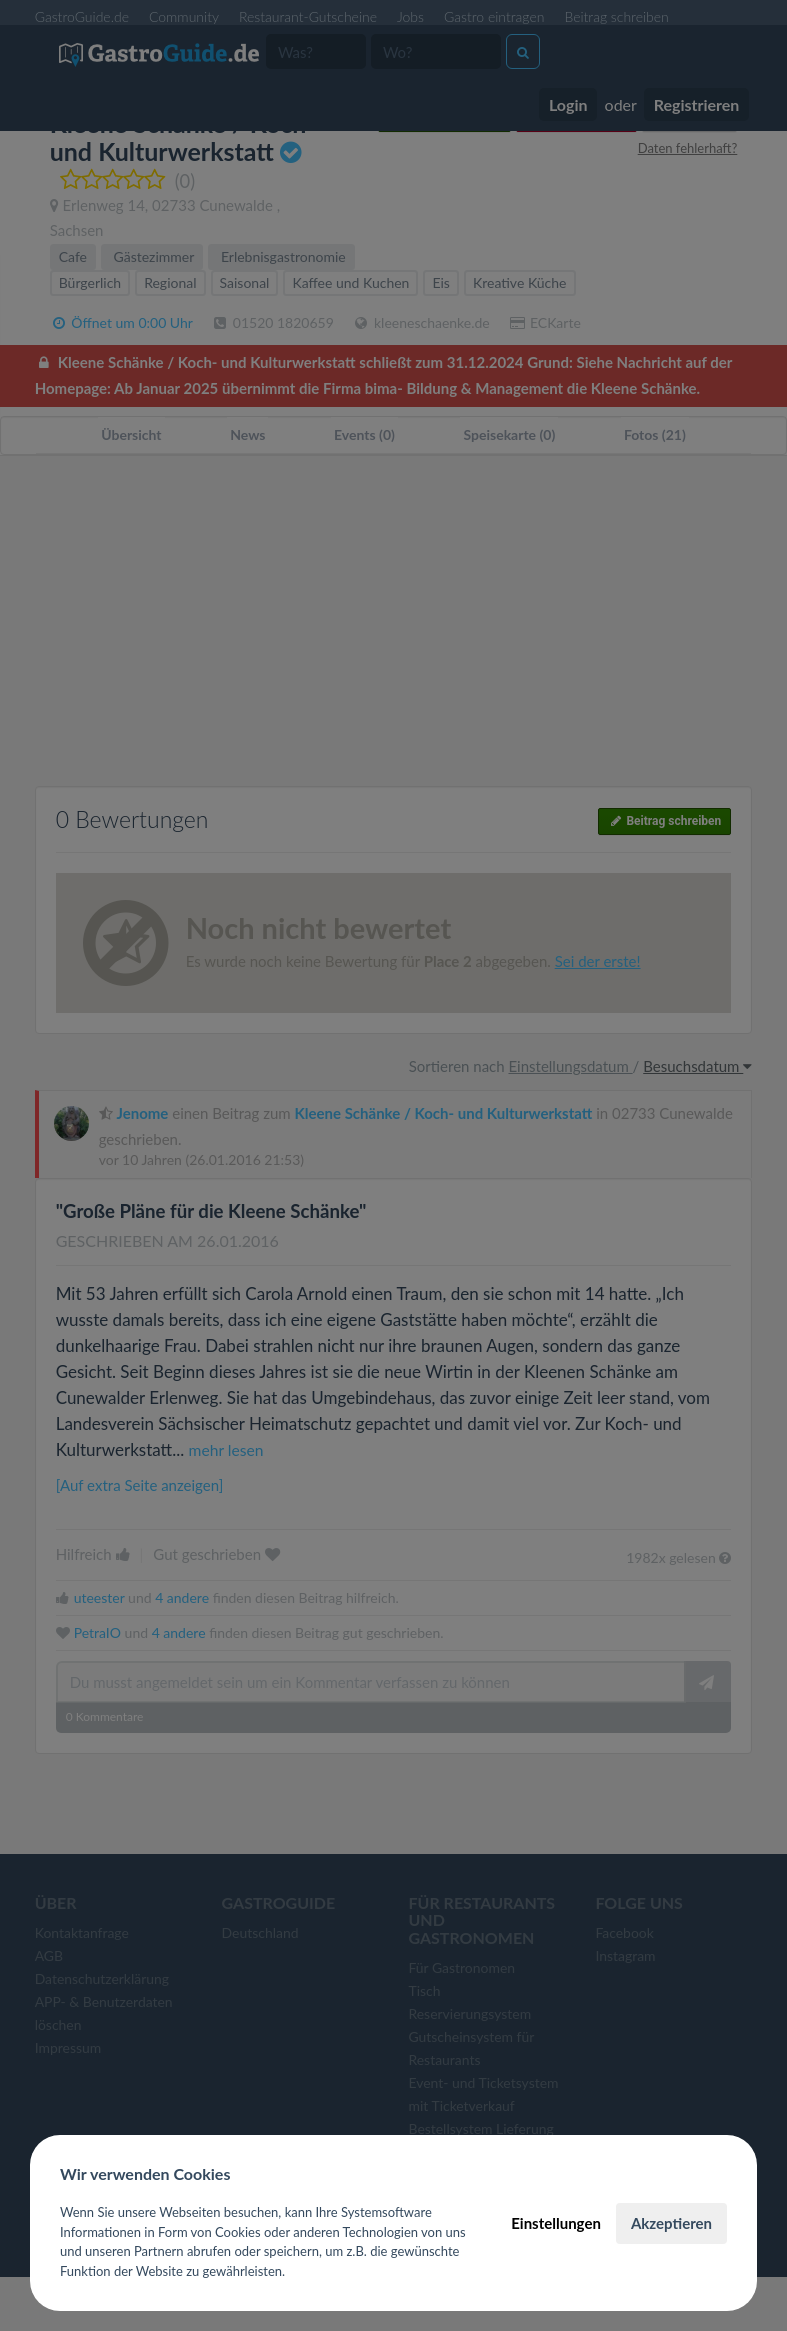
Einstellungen (556, 2223)
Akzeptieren (671, 2223)
